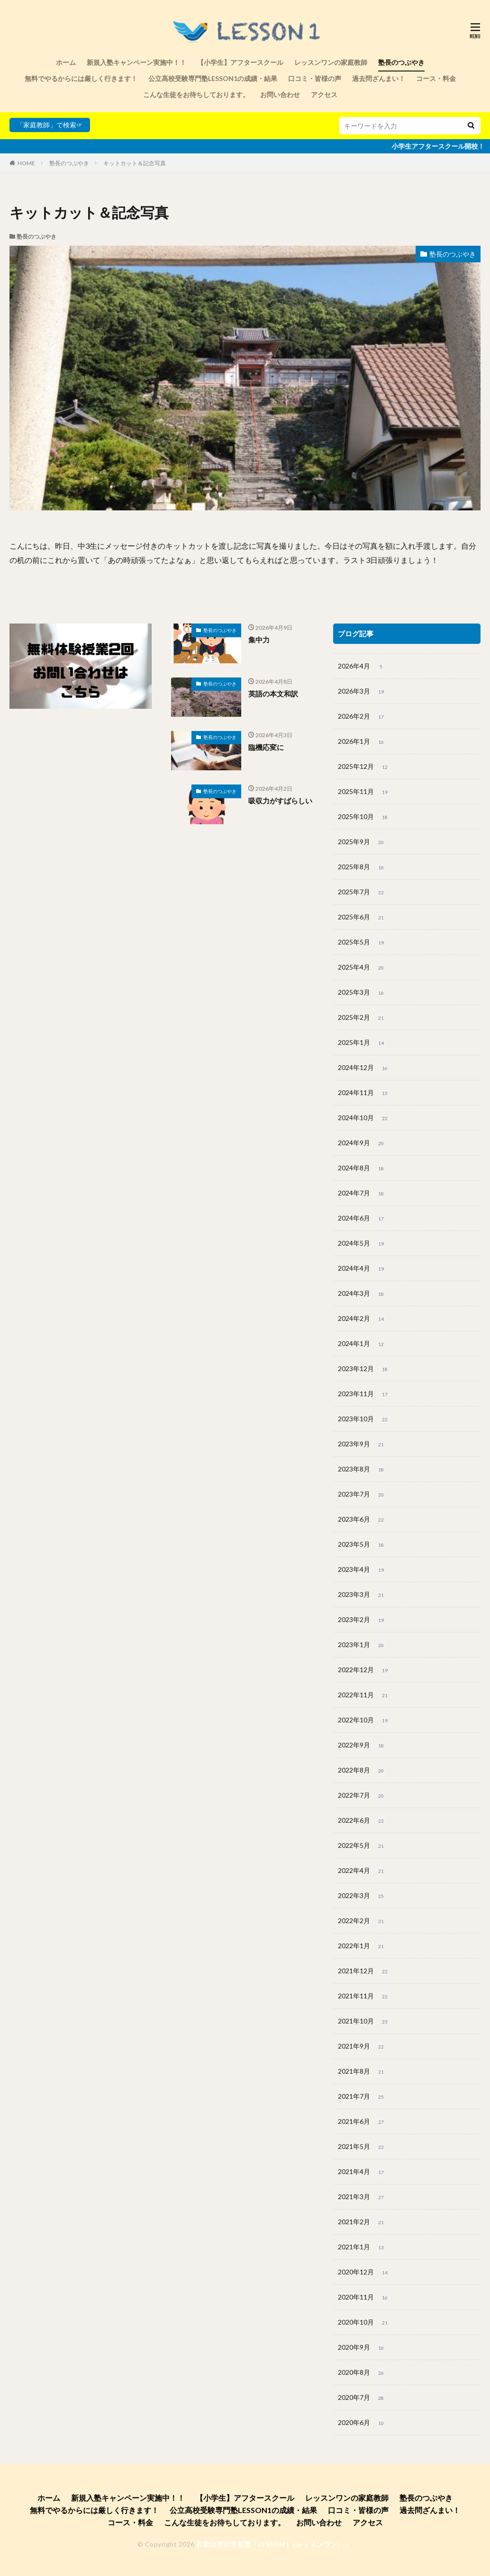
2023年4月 (362, 1570)
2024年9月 (362, 1143)
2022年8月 (362, 1770)
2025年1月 (362, 1043)
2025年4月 (362, 967)
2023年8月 (362, 1469)
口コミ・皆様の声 (314, 78)
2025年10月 (364, 817)
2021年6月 (362, 2122)
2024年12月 (364, 1068)
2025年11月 (364, 792)
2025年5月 (362, 942)
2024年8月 (362, 1168)
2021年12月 (364, 1971)
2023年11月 (364, 1394)
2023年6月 (362, 1519)
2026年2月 (362, 717)
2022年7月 (362, 1796)
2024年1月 (362, 1344)
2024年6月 (362, 1218)
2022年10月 (364, 1720)
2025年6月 (362, 917)
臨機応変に (266, 747)
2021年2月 (362, 2222)
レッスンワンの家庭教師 (330, 62)
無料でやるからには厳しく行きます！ (81, 78)
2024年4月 (362, 1269)
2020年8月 (362, 2373)
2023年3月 (362, 1595)
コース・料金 (436, 78)
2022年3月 (362, 1896)
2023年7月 (362, 1494)
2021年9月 (362, 2046)
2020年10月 (364, 2322)
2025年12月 (364, 767)
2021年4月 (362, 2172)
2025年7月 (362, 892)
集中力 (259, 639)
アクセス (324, 94)
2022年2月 (362, 1921)
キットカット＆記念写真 (134, 163)
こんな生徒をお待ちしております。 (196, 94)
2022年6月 (362, 1821)
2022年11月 (364, 1695)
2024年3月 (362, 1294)
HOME (26, 163)
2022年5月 (362, 1846)
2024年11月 (364, 1093)
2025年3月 (362, 993)
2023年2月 (362, 1620)
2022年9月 (362, 1745)
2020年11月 (364, 2297)
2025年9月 (362, 842)
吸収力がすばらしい (280, 800)
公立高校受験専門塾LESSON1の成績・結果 (212, 78)
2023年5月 (362, 1545)
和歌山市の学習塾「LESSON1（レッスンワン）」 (273, 2544)
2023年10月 (364, 1419)
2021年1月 (362, 2247)
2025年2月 (362, 1018)
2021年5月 (362, 2147)
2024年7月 (362, 1193)
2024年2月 (362, 1319)
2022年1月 (362, 1946)
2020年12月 (364, 2272)
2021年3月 (362, 2197)
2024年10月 (364, 1118)
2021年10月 (364, 2021)
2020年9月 (362, 2348)
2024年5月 (362, 1243)
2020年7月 (362, 2398)
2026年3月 (362, 691)
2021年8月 (362, 2072)
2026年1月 (362, 742)
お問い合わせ (280, 94)
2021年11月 (364, 1996)
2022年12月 (364, 1670)
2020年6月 (362, 2423)
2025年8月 (362, 867)
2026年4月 (362, 666)
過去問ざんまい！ (378, 78)
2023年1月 (362, 1645)
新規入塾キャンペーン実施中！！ (136, 62)
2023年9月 (362, 1444)
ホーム (66, 62)
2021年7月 (362, 2097)
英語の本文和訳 (273, 693)
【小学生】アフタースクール (240, 62)
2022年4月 (362, 1871)
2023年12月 (364, 1369)
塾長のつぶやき (401, 62)
